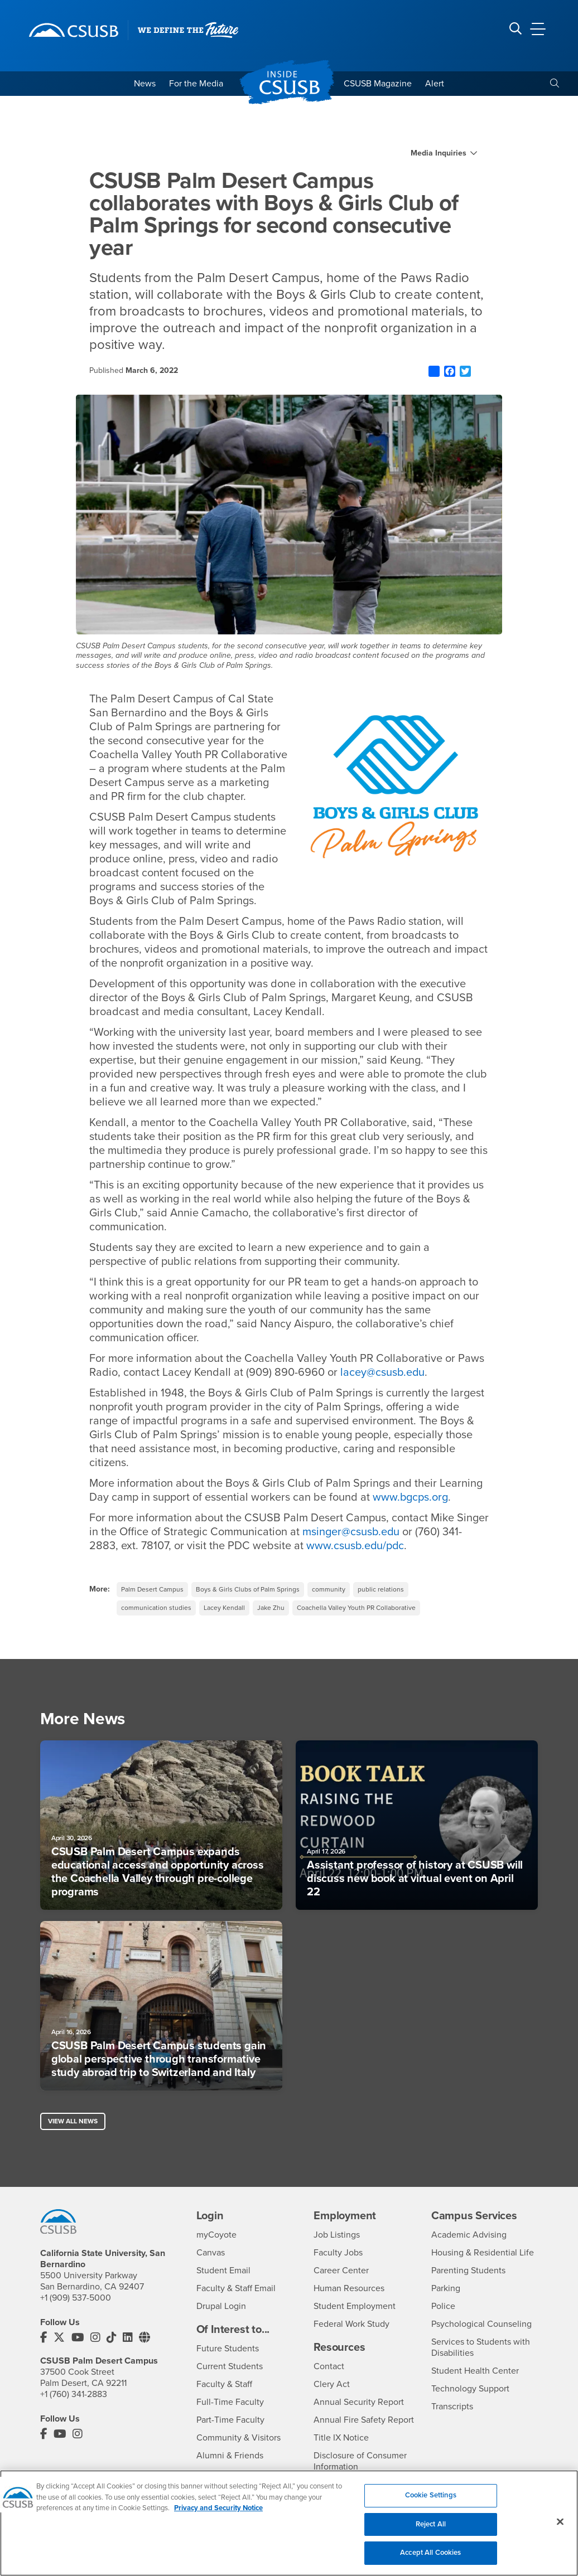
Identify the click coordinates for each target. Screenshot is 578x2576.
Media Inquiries (438, 153)
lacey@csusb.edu (383, 1372)
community (328, 1589)
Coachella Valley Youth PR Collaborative (356, 1608)
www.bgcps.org (411, 1497)
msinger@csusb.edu (351, 1532)
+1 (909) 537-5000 (75, 2298)
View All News (73, 2121)
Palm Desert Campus (152, 1589)
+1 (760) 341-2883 (73, 2394)
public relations (381, 1589)
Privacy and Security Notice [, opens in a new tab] (218, 2517)
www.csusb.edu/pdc (356, 1546)
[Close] (560, 2531)
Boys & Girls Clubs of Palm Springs (248, 1589)
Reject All (431, 2533)
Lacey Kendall (224, 1608)
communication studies (156, 1608)
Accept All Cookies (430, 2562)
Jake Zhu (271, 1608)
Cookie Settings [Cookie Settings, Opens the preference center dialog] (430, 2504)
